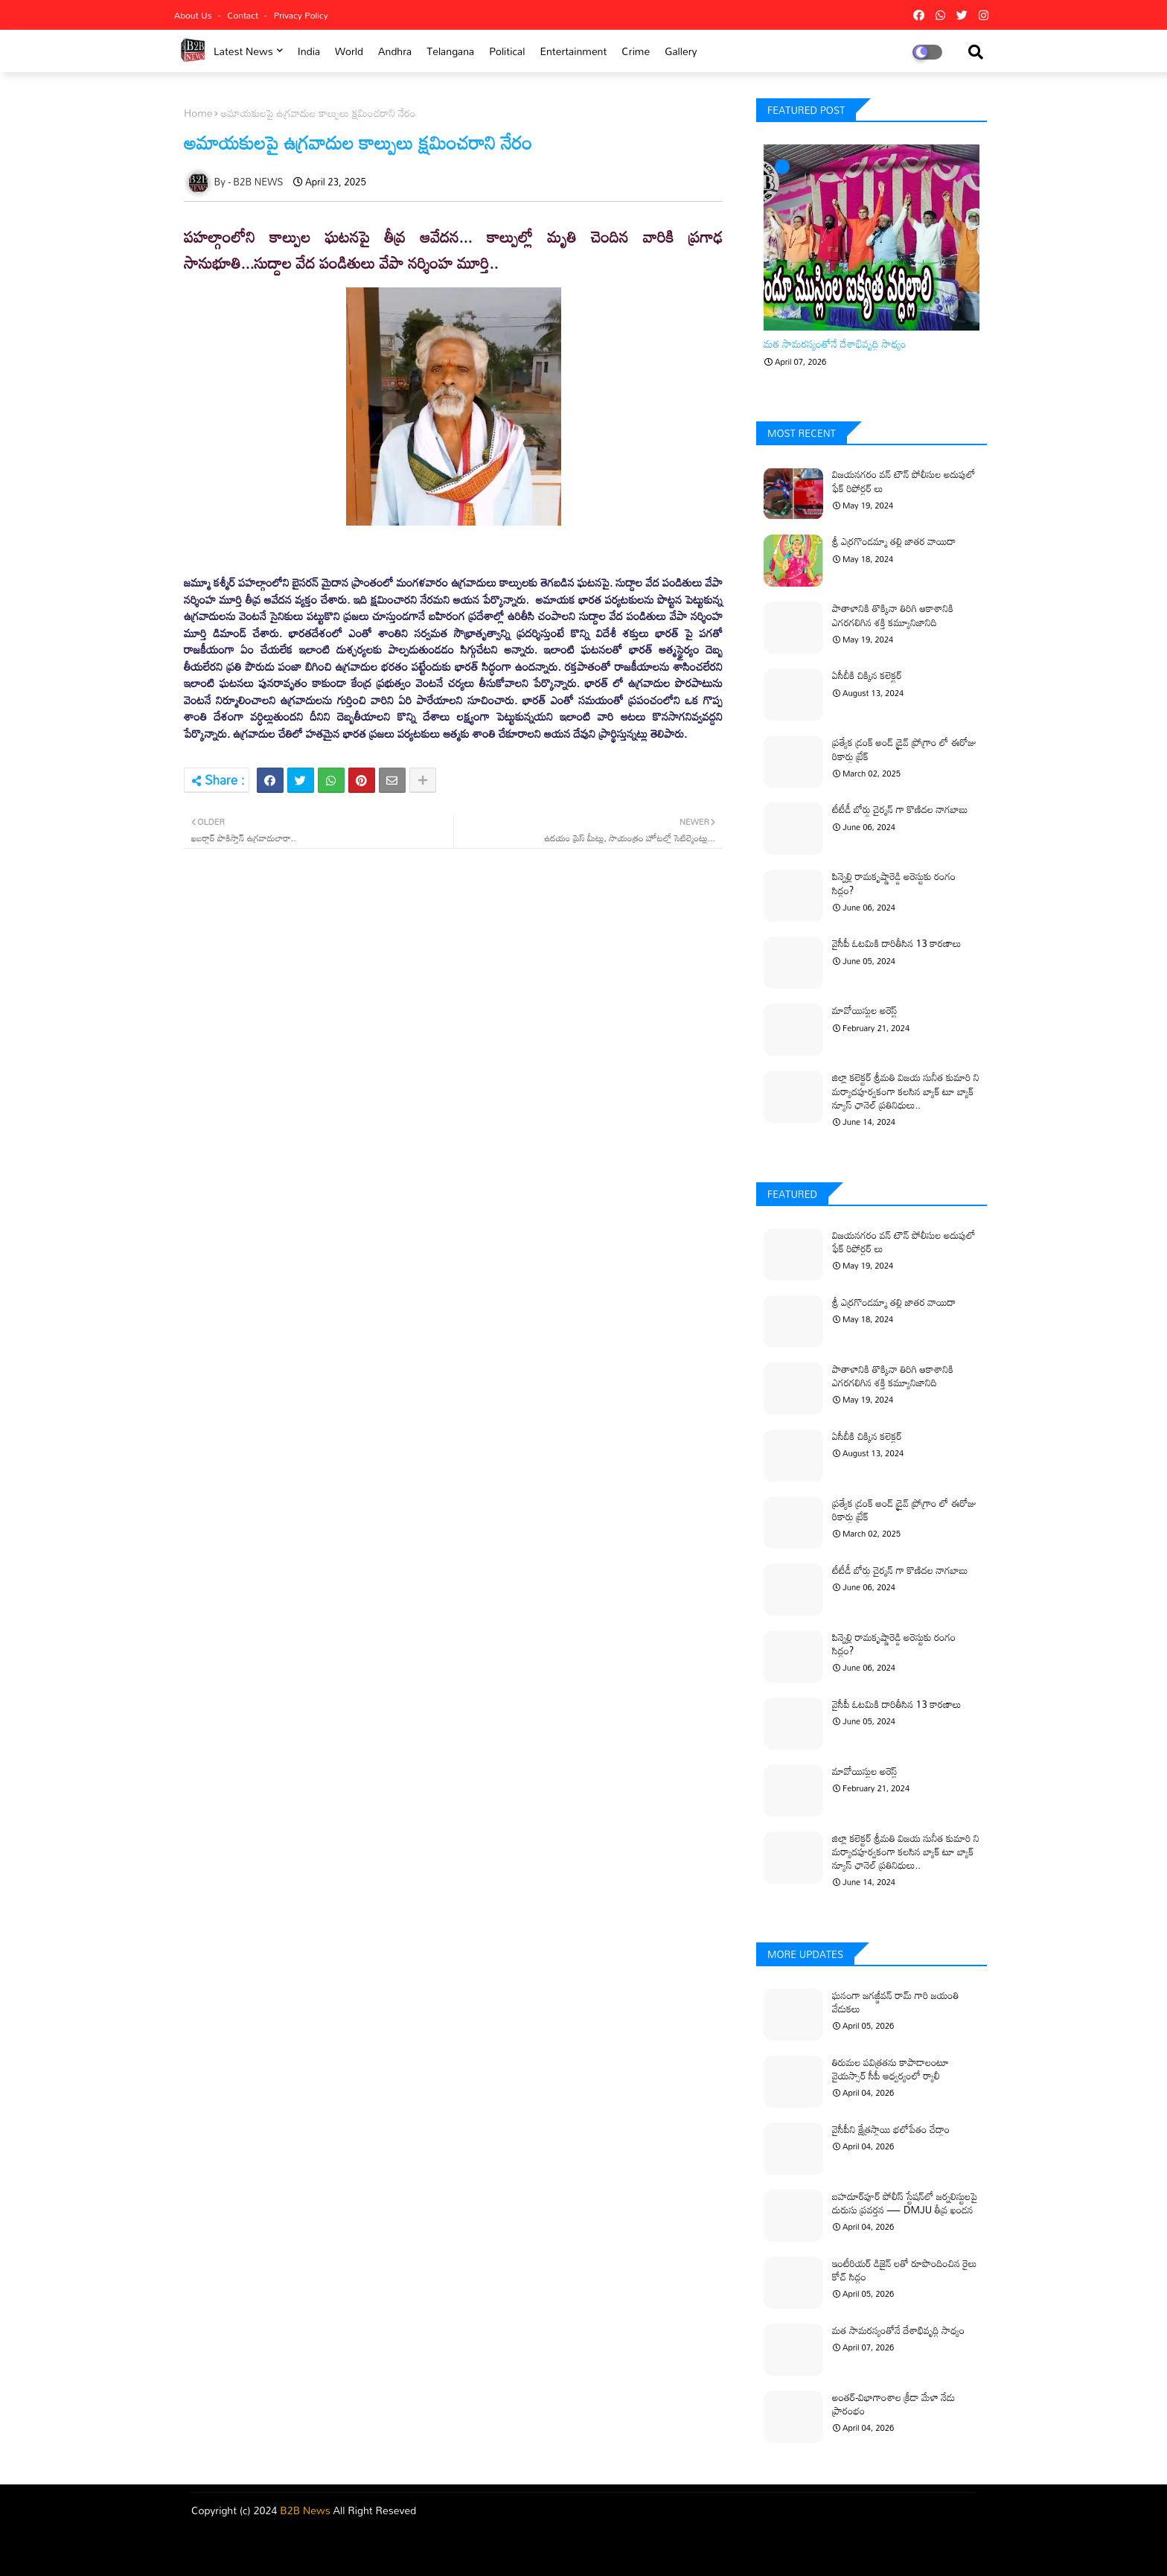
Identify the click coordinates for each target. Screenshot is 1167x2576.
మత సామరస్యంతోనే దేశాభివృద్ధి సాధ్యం (835, 344)
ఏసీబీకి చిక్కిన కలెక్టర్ (867, 675)
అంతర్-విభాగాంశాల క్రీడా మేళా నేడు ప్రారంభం (893, 2404)
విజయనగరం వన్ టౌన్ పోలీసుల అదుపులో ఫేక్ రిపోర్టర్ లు (904, 481)
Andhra (395, 51)
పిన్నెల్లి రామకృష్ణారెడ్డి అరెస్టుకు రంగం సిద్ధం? (894, 883)
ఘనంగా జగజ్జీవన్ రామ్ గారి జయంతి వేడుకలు (895, 2002)
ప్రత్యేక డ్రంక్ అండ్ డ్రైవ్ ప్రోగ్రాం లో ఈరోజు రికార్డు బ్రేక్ (904, 749)
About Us (194, 15)
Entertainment (573, 51)
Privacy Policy (301, 15)
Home (198, 113)
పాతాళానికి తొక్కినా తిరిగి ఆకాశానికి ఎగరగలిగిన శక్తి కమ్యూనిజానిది (892, 615)
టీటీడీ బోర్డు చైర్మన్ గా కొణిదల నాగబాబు (900, 809)
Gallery (681, 51)
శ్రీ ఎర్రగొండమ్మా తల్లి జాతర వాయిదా (894, 541)
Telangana (450, 51)
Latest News (243, 51)
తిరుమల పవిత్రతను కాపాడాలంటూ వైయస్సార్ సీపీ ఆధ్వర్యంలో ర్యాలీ (890, 2069)
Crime (635, 51)
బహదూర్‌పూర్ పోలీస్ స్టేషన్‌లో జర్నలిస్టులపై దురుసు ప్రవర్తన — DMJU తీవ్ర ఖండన (904, 2203)
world (349, 51)
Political (507, 51)
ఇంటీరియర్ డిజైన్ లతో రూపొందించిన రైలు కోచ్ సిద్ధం (904, 2270)
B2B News (305, 2510)
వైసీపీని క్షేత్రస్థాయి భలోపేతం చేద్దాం (891, 2129)
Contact (243, 15)
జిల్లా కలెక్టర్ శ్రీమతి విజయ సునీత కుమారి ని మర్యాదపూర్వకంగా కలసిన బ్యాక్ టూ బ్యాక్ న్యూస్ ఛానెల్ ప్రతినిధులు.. (905, 1091)
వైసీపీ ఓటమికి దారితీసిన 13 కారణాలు (897, 943)
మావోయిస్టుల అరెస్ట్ (865, 1010)
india (309, 51)
